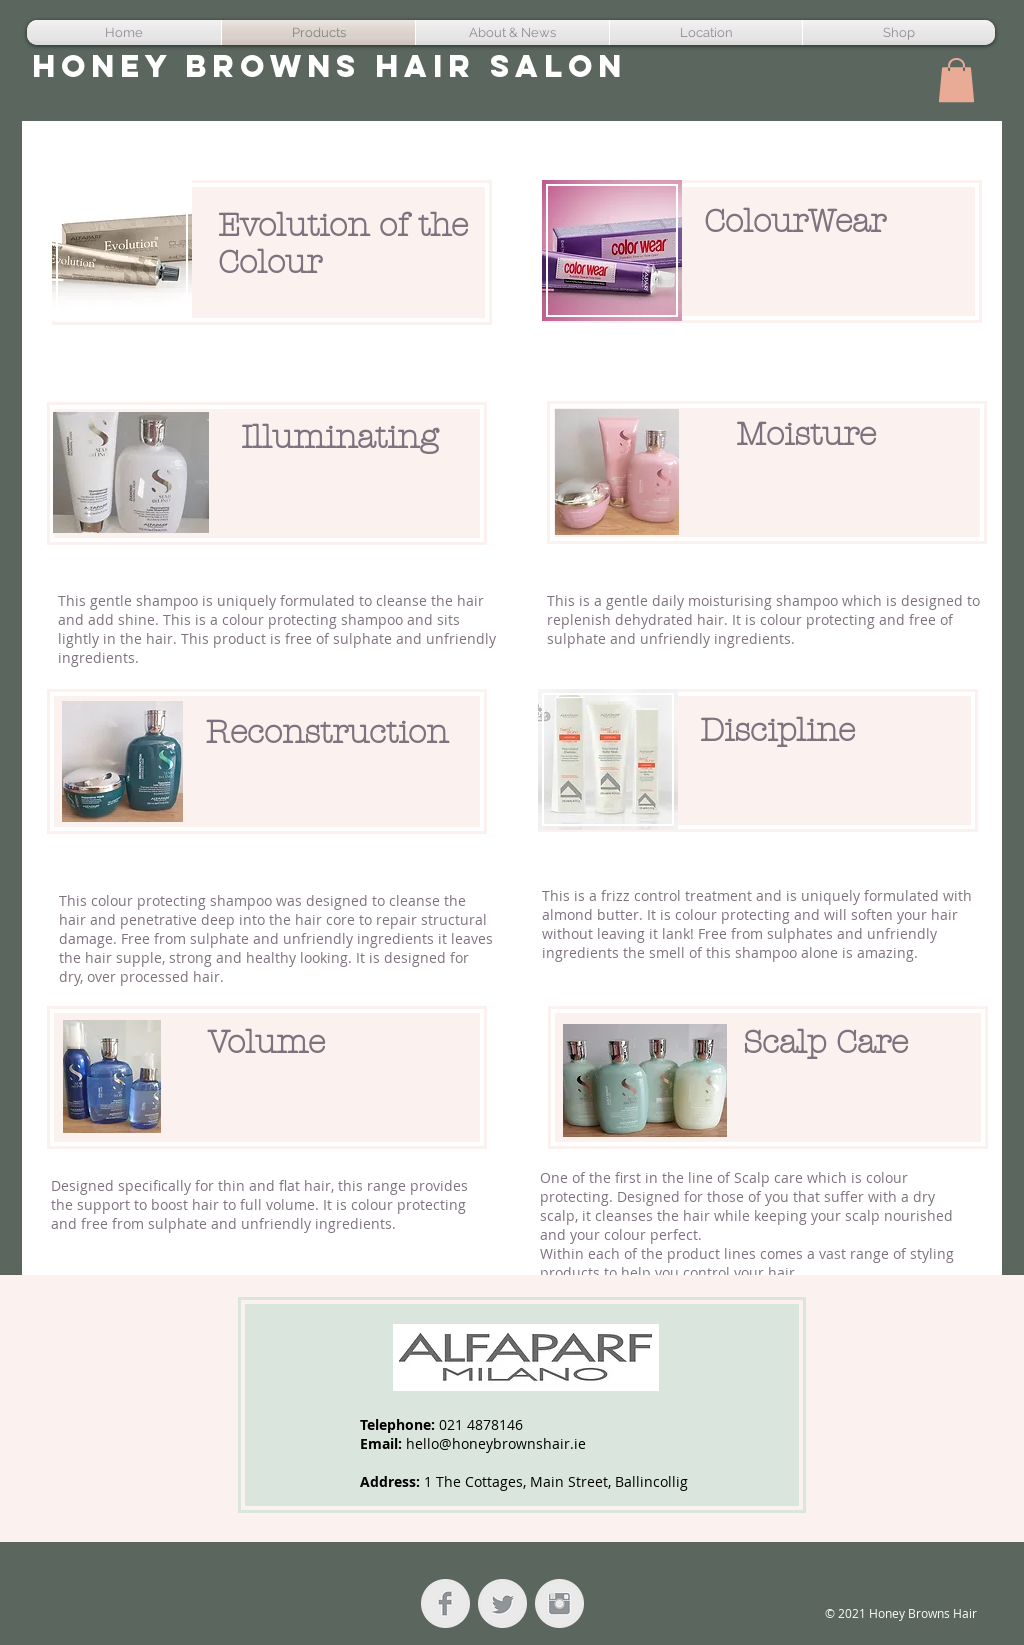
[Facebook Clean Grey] (445, 1603)
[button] (956, 80)
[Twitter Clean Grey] (502, 1603)
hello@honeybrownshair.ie (496, 1443)
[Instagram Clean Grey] (559, 1603)
